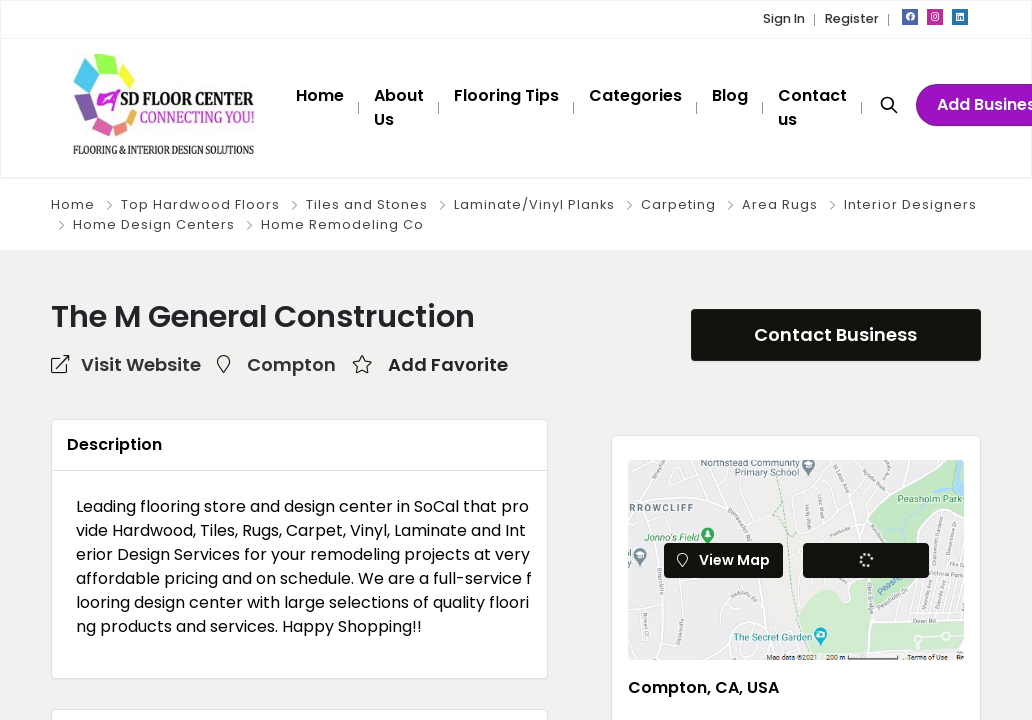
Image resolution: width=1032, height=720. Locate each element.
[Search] (889, 104)
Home (73, 204)
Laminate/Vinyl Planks (534, 204)
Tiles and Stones (367, 204)
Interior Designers (910, 204)
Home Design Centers (154, 224)
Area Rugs (780, 204)
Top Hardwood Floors (200, 204)
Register (852, 18)
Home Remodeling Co (342, 224)
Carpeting (678, 204)
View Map (723, 560)
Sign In (784, 18)
